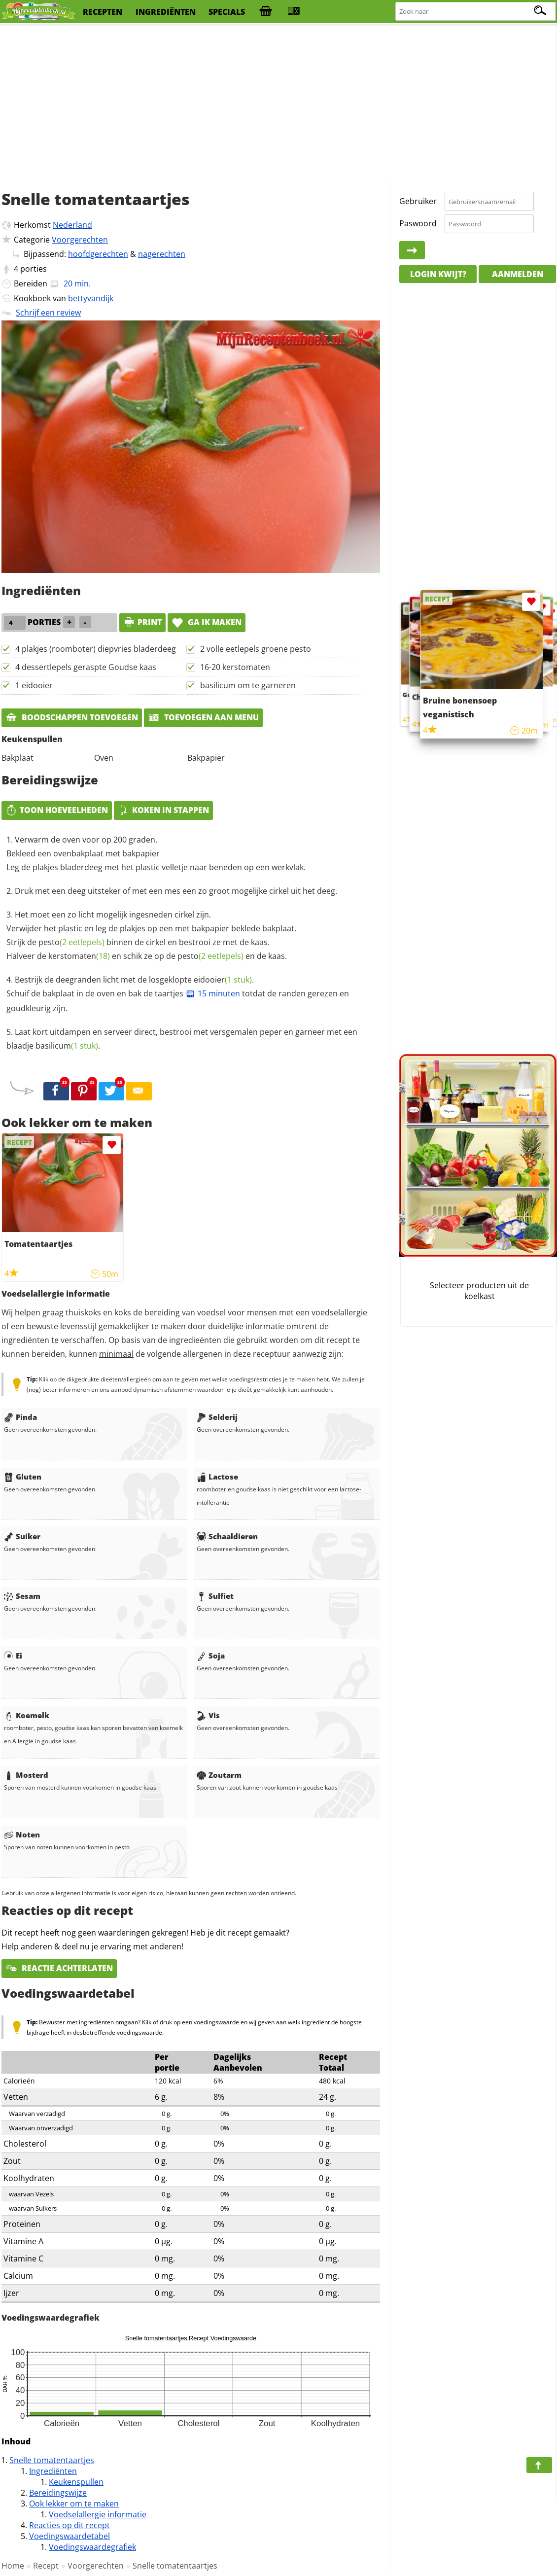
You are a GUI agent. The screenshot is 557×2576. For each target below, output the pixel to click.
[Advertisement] (278, 104)
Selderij (217, 1417)
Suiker (22, 1536)
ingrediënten (166, 11)
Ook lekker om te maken (74, 2503)
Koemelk (26, 1715)
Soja (211, 1655)
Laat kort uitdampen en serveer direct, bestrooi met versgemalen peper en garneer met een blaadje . (181, 1038)
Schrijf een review (48, 312)
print (142, 622)
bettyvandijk (90, 298)
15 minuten (212, 993)
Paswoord (418, 223)
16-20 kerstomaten (235, 667)
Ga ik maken (207, 622)
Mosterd (26, 1775)
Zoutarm (219, 1775)
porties (33, 268)
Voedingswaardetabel (69, 2536)
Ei (13, 1655)
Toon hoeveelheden (56, 810)
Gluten (22, 1477)
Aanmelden (517, 274)
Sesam (22, 1596)
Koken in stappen (163, 810)
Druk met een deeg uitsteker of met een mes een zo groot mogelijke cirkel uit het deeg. (176, 890)
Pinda (20, 1417)
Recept (46, 2565)
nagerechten (161, 253)
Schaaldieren (227, 1536)
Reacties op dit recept (69, 2525)
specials (227, 11)
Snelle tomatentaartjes (51, 2460)
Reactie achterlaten (59, 1968)
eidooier (223, 979)
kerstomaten (79, 956)
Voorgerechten (80, 239)
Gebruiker (418, 201)
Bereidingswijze (58, 2492)
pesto (71, 942)
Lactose (217, 1477)
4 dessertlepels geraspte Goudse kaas (85, 667)
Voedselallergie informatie (97, 2514)
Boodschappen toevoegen (71, 717)
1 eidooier (34, 685)
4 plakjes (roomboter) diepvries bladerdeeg (95, 648)
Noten (22, 1834)
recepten (102, 11)
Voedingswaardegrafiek (92, 2546)
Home (12, 2565)
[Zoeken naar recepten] (476, 11)
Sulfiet (215, 1596)
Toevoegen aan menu (203, 717)
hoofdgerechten (98, 253)
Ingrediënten (53, 2471)
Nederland (72, 224)
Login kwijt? (438, 274)
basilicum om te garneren (248, 685)
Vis (208, 1715)
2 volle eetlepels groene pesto (255, 648)
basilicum (66, 1045)
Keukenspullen (76, 2481)
